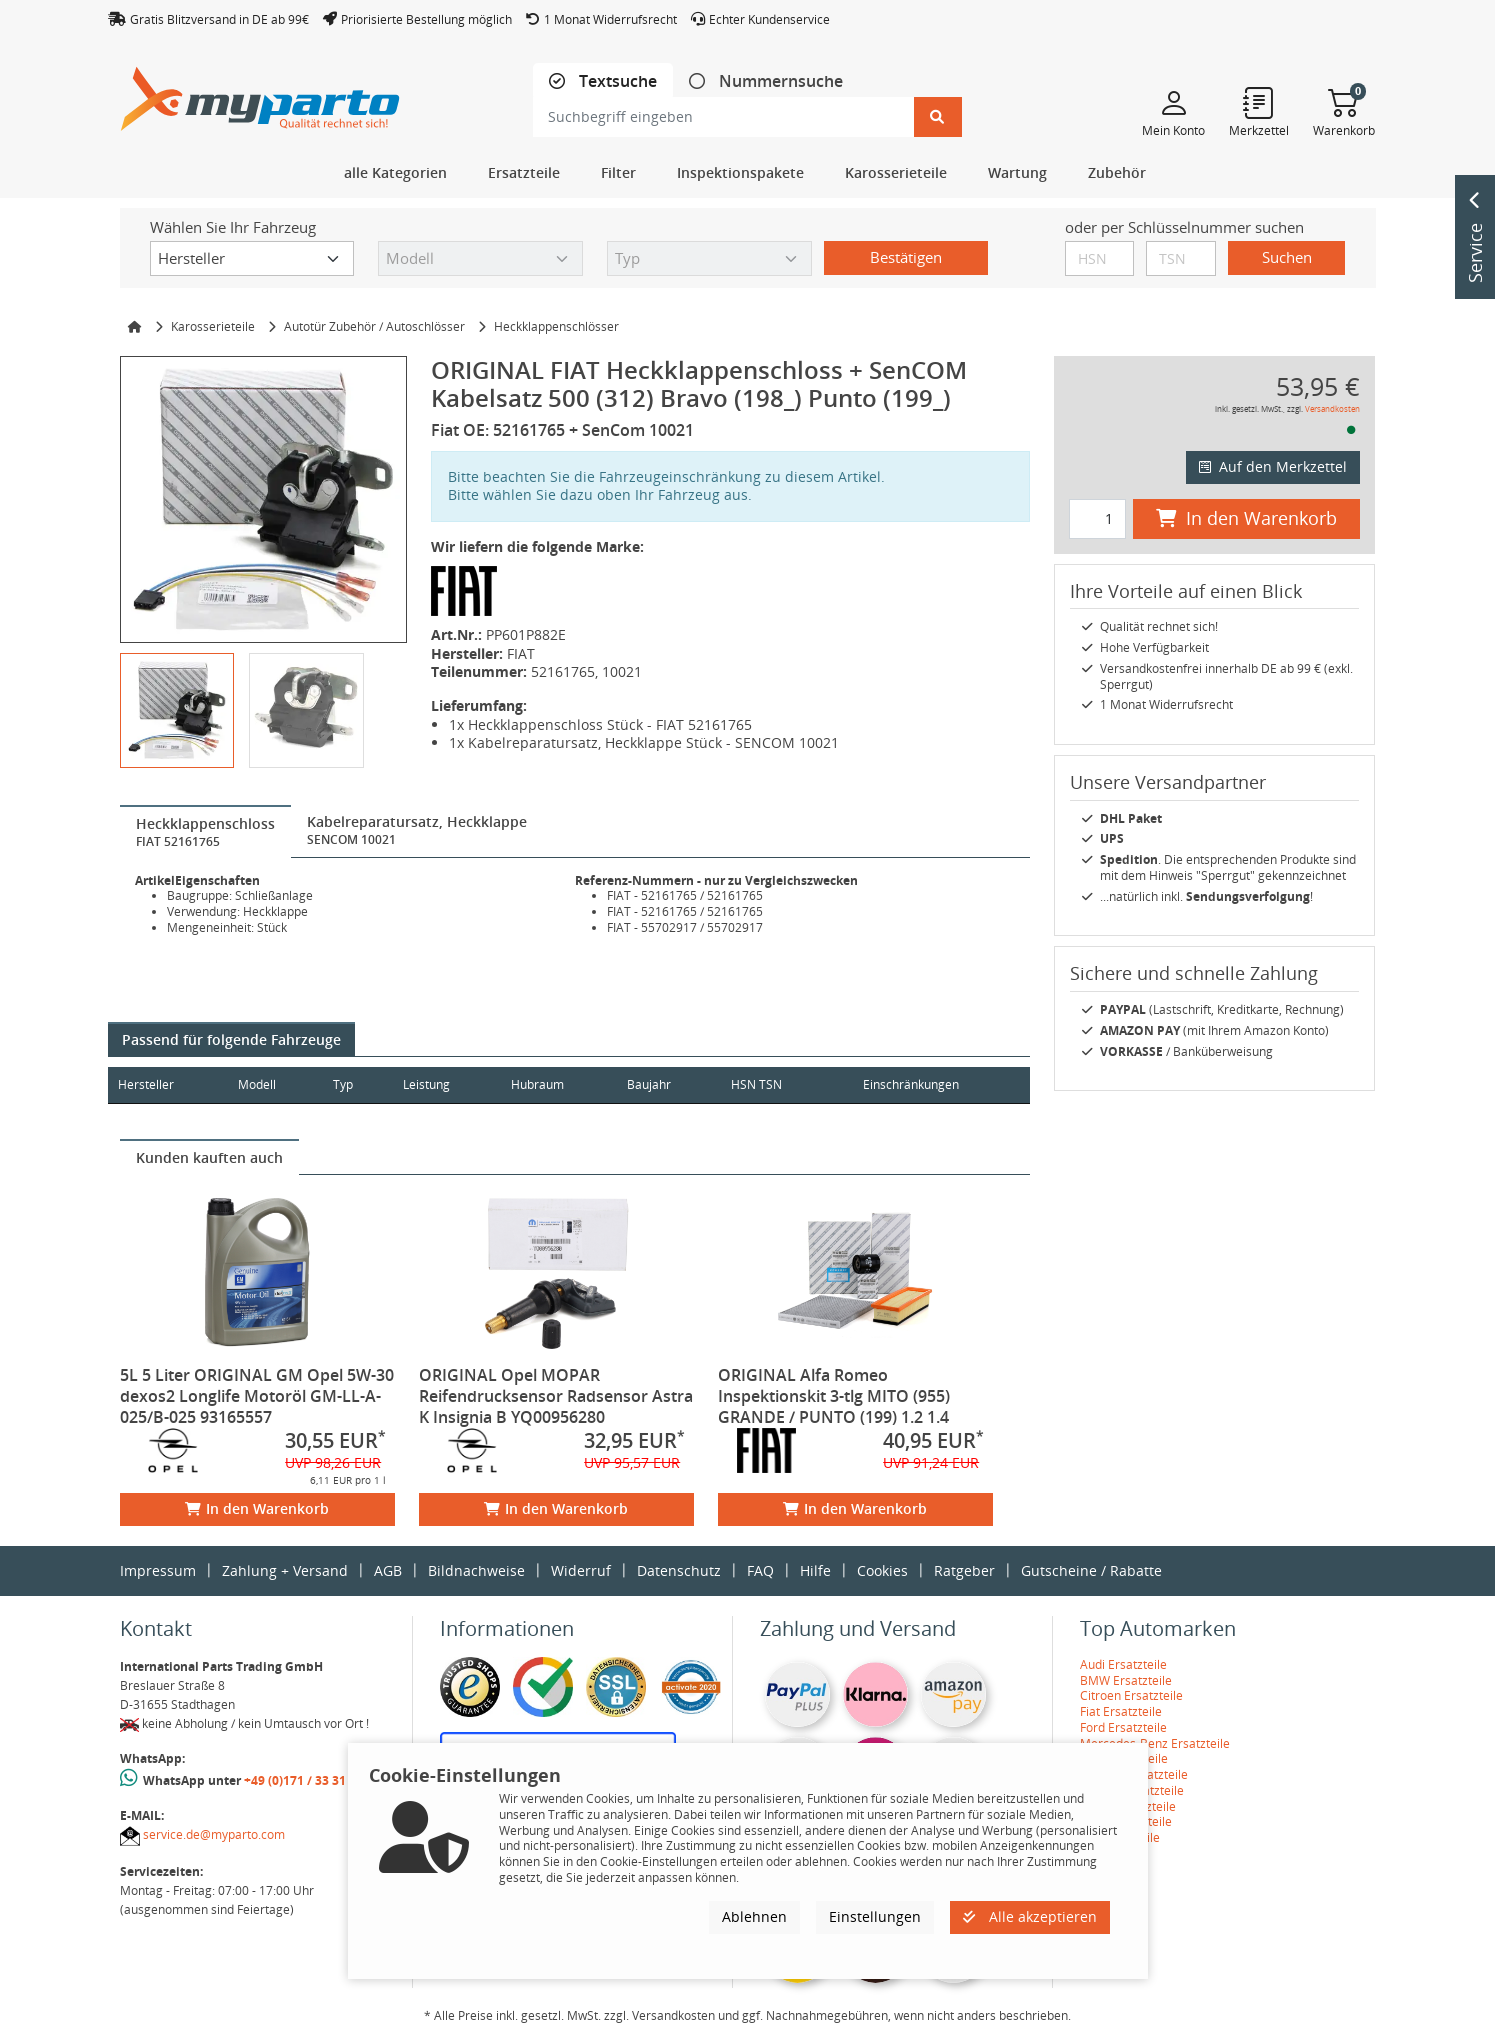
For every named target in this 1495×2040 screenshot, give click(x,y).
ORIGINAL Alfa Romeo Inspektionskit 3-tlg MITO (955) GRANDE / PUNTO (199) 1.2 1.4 (834, 1396)
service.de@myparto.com (214, 1834)
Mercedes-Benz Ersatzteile (1155, 1743)
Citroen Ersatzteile (1131, 1695)
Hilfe (815, 1570)
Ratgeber (964, 1570)
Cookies (882, 1570)
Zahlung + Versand (285, 1570)
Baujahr (674, 1084)
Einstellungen (875, 1916)
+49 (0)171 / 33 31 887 (307, 1780)
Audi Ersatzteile (1123, 1664)
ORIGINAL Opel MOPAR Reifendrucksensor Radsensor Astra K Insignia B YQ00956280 (556, 1396)
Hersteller (146, 1084)
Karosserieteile (213, 326)
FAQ (760, 1570)
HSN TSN (786, 1084)
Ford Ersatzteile (1123, 1727)
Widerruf (581, 1570)
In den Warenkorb (257, 1508)
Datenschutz (679, 1570)
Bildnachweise (476, 1570)
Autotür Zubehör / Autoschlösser (374, 326)
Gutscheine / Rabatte (1091, 1570)
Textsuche (616, 81)
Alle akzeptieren (1030, 1916)
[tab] (603, 81)
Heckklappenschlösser (556, 326)
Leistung (441, 1084)
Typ (354, 1084)
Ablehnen (754, 1916)
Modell (263, 1084)
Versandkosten (1332, 408)
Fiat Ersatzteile (1121, 1711)
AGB (388, 1570)
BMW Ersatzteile (1126, 1680)
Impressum (158, 1570)
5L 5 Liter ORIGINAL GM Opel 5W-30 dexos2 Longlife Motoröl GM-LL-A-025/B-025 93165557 (257, 1396)
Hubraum (556, 1084)
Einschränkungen (903, 1084)
